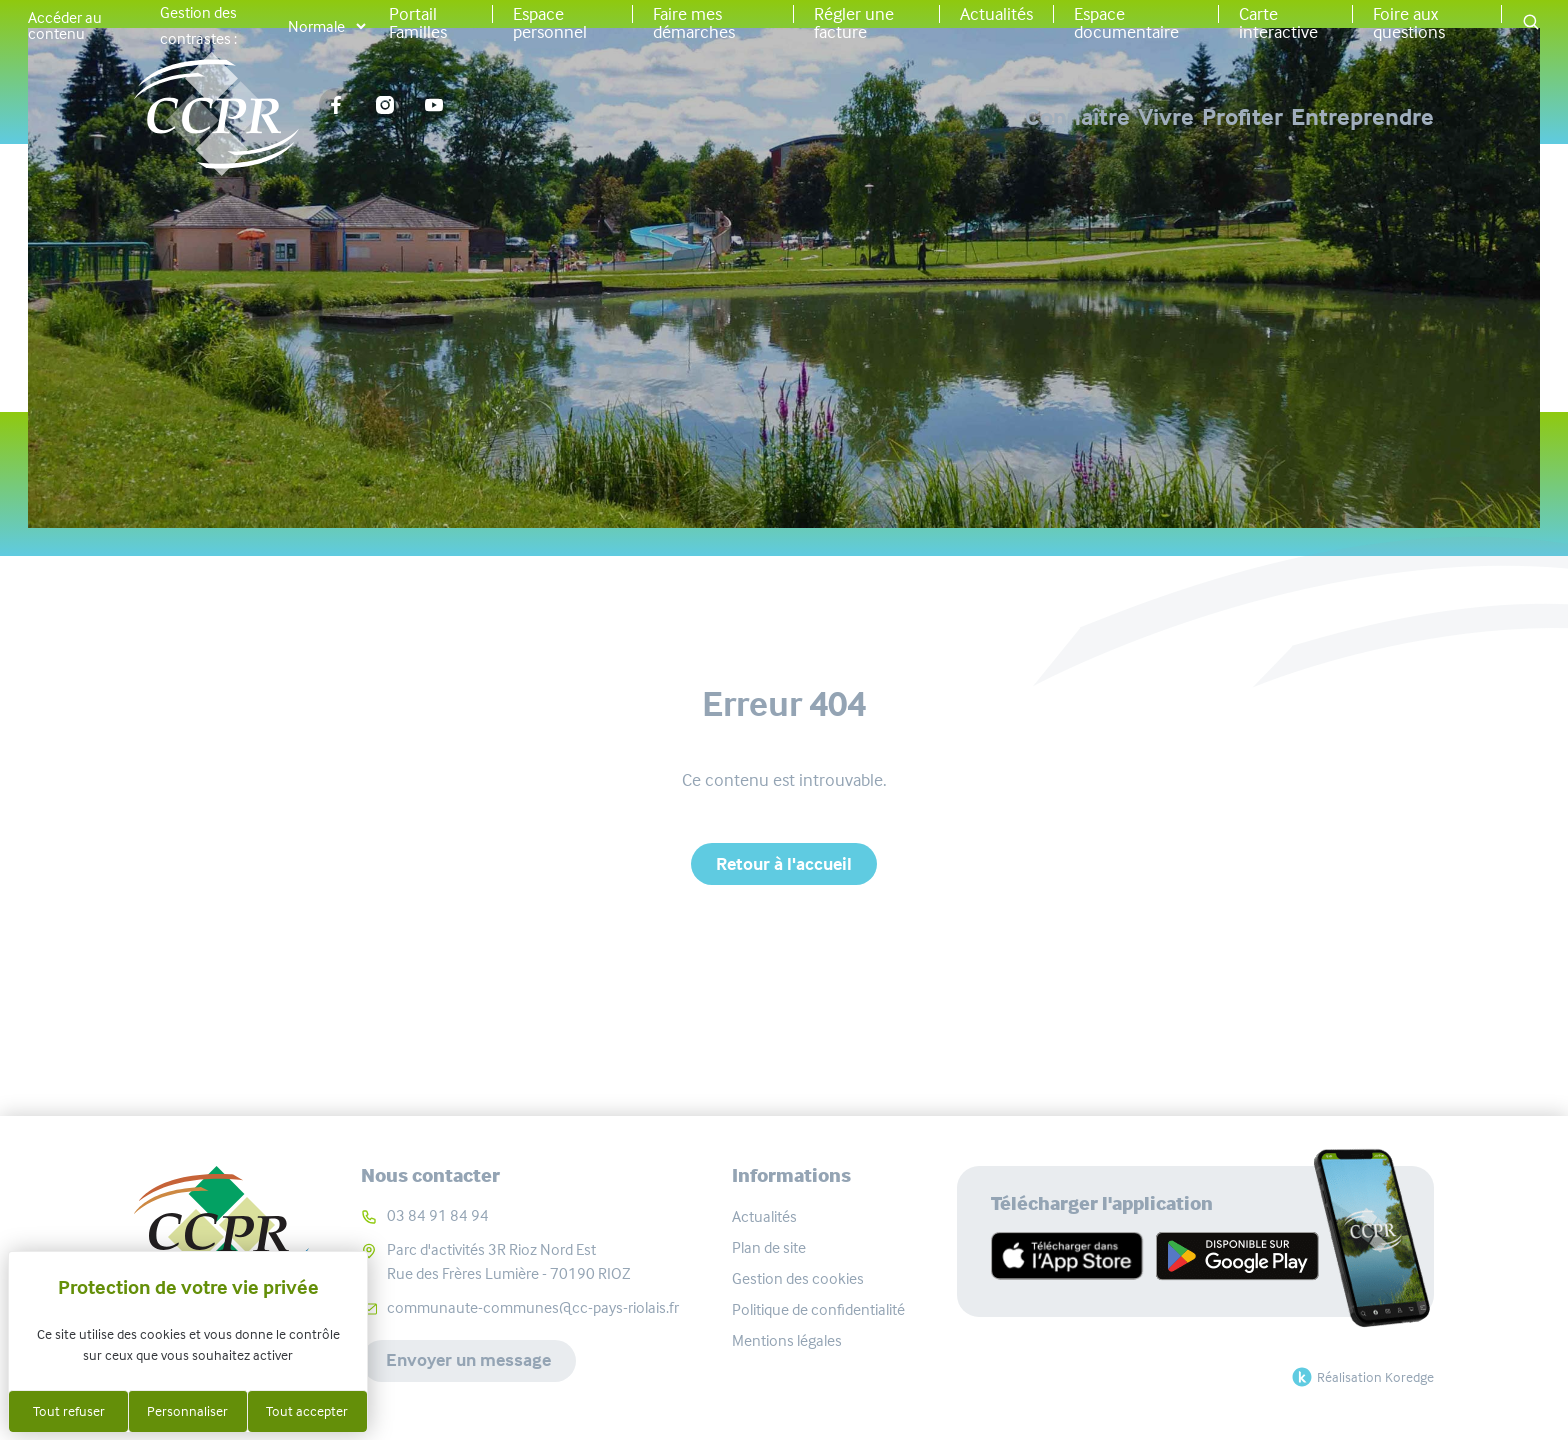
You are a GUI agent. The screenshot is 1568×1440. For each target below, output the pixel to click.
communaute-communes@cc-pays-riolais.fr (533, 1307)
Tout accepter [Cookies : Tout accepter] (307, 1411)
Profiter (1180, 117)
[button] (1531, 23)
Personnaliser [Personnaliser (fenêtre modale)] (187, 1411)
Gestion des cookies (798, 1278)
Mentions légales (787, 1340)
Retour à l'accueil (784, 864)
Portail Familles (418, 23)
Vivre (1042, 117)
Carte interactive (1278, 23)
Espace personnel (550, 23)
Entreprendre (1362, 117)
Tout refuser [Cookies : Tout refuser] (69, 1411)
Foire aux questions (1409, 23)
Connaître (891, 117)
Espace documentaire (1126, 23)
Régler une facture (854, 23)
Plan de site (769, 1247)
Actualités (996, 14)
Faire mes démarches (694, 23)
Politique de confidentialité (818, 1309)
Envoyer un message (468, 1361)
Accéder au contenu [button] (65, 26)
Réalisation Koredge (1360, 1377)
